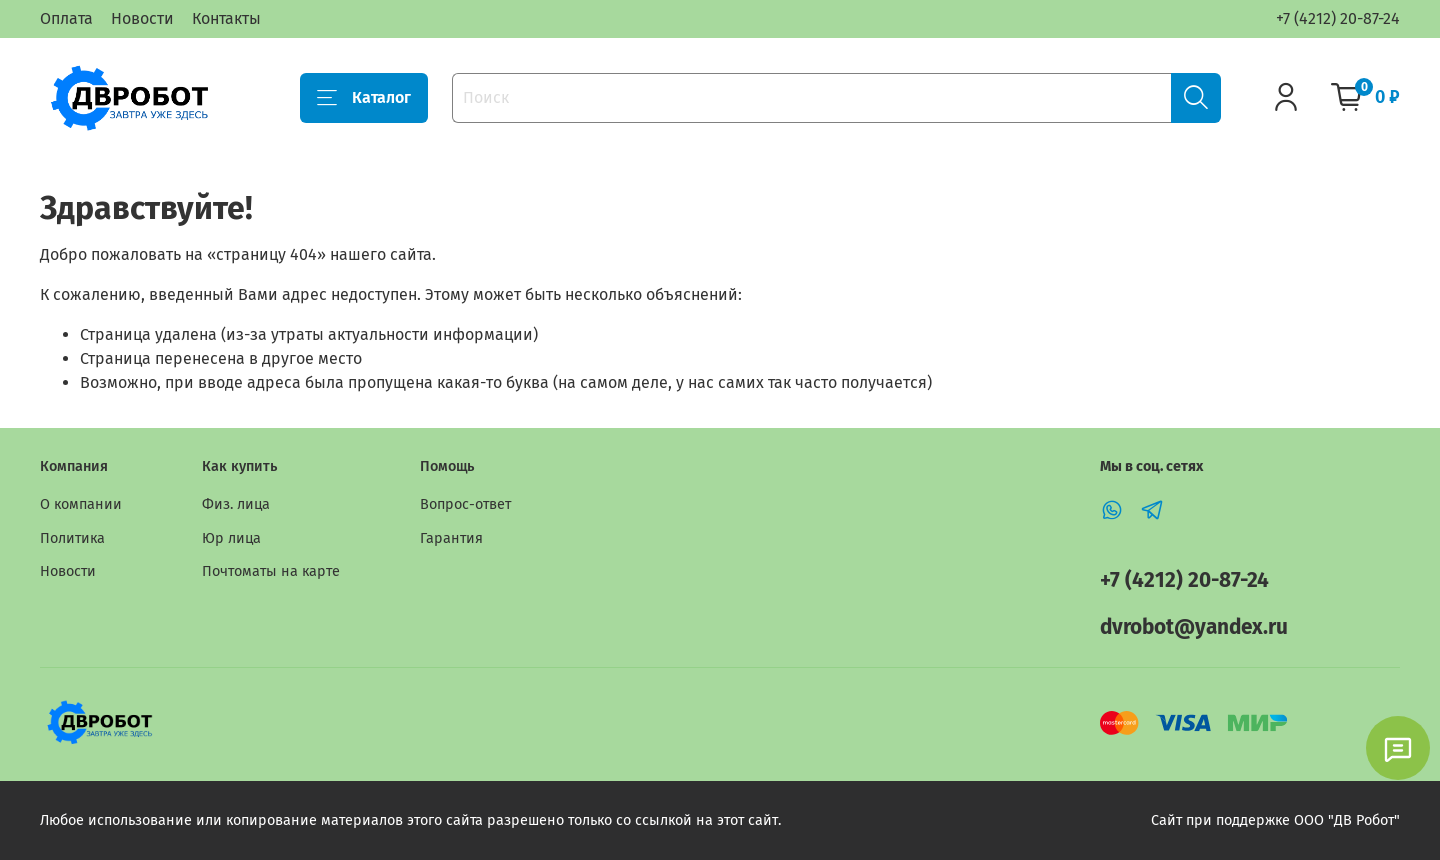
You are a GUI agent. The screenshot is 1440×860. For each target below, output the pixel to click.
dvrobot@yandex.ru (1194, 627)
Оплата (66, 18)
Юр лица (231, 538)
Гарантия (451, 538)
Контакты (226, 18)
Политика (72, 538)
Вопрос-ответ (465, 504)
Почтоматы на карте (271, 571)
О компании (81, 504)
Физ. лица (236, 504)
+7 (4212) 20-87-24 (1338, 18)
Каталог (364, 98)
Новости (142, 18)
